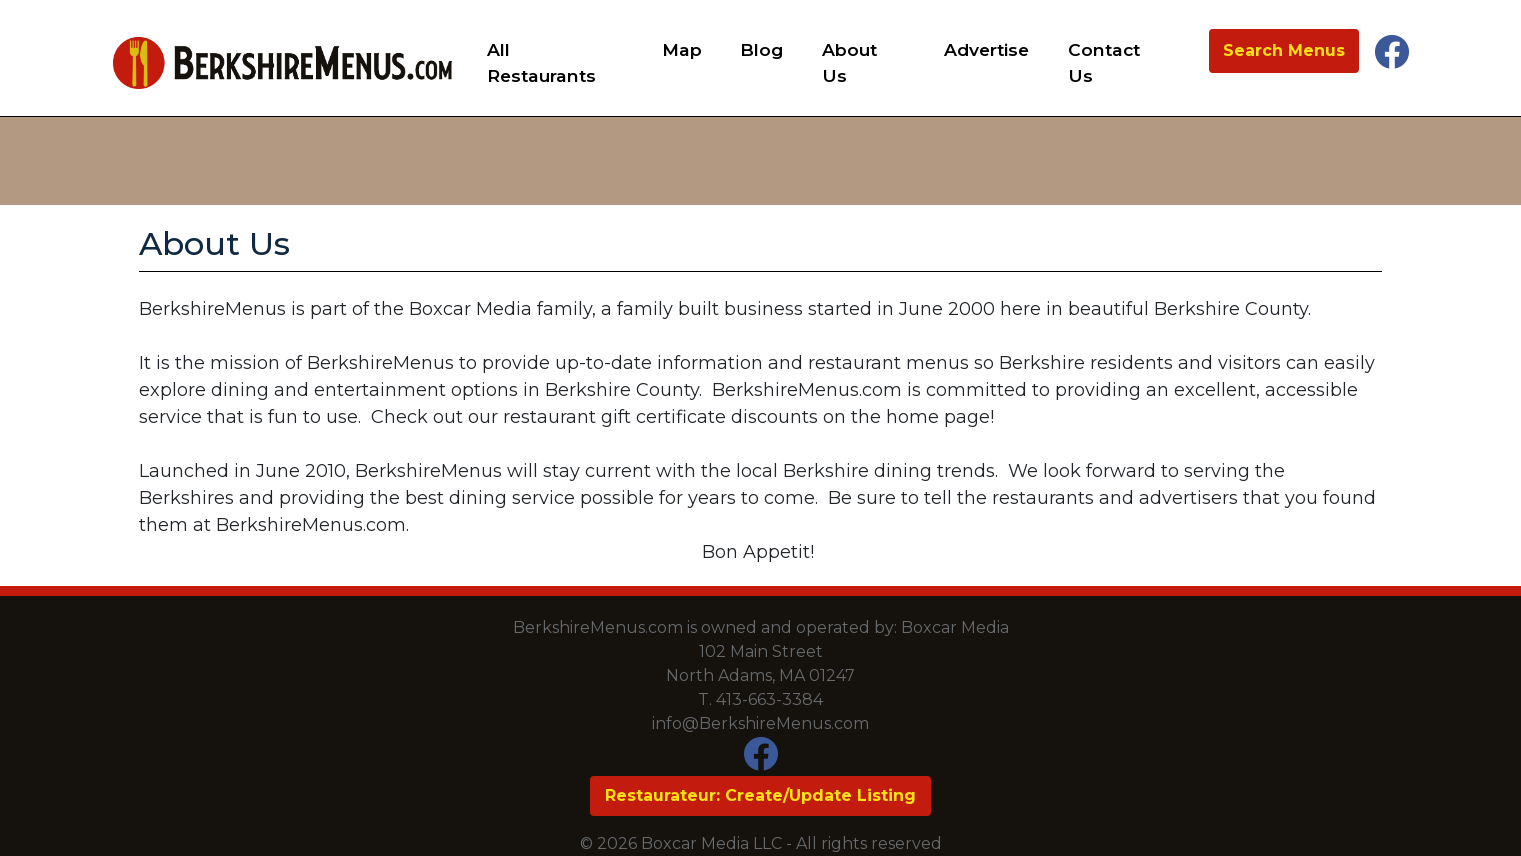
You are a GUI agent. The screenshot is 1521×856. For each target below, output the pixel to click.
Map (682, 49)
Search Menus (1284, 50)
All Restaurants (541, 62)
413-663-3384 (769, 699)
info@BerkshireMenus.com (760, 723)
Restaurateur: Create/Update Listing (760, 795)
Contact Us (1104, 62)
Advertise (986, 49)
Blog (761, 49)
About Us (849, 62)
